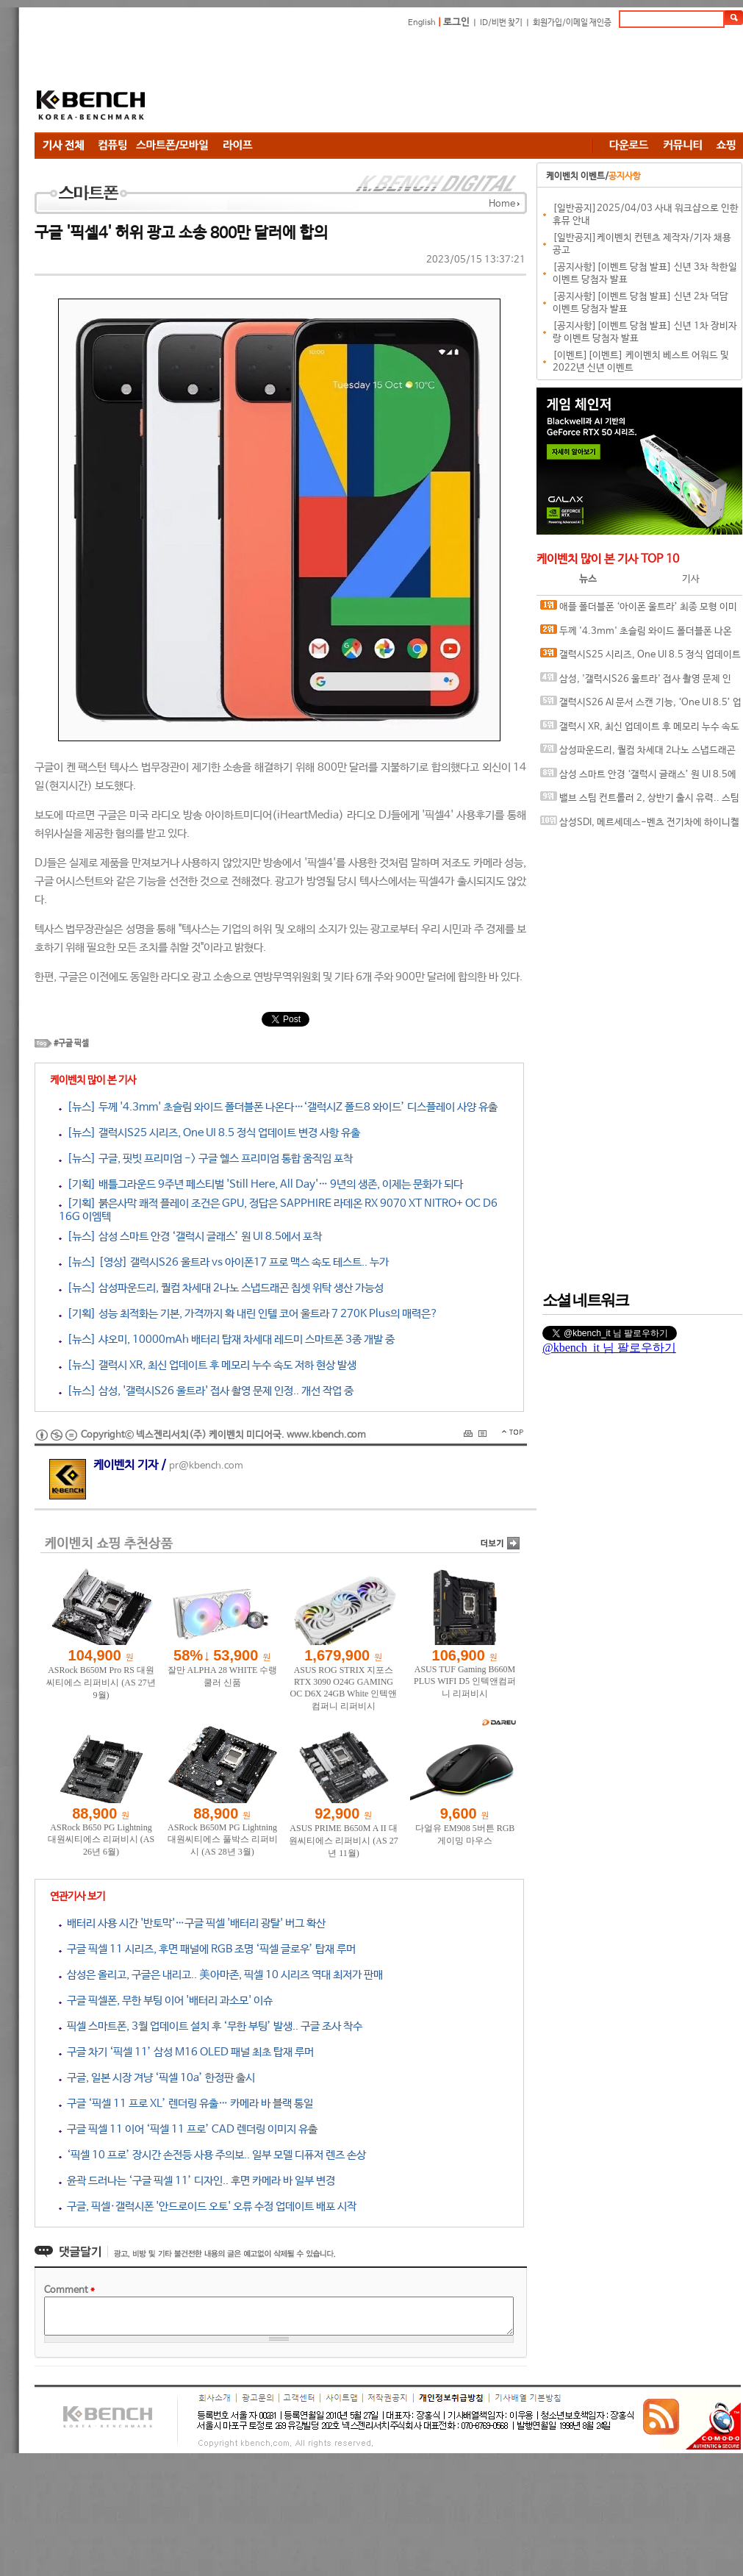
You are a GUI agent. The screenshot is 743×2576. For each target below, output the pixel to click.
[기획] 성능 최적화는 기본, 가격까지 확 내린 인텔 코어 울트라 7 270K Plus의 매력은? (248, 1313)
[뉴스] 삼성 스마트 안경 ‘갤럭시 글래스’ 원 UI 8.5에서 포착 (190, 1236)
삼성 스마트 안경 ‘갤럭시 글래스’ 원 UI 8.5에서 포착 (638, 778)
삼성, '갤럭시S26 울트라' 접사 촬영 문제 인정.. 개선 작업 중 (635, 682)
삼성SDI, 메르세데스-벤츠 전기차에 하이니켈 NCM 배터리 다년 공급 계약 (639, 825)
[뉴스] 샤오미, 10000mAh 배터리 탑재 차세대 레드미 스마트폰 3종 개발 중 (227, 1339)
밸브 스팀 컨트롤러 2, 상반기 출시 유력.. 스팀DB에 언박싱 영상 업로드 (639, 801)
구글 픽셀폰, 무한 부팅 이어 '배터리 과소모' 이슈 (166, 2000)
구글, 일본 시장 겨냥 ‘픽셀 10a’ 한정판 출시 (157, 2078)
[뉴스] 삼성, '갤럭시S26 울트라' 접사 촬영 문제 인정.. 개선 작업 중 (206, 1391)
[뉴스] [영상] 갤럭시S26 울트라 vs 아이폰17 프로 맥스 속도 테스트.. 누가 (224, 1262)
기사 (691, 579)
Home (502, 204)
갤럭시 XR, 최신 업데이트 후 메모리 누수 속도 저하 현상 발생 (639, 730)
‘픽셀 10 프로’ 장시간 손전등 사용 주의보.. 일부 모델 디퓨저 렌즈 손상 (212, 2155)
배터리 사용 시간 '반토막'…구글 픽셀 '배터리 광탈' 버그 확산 (192, 1923)
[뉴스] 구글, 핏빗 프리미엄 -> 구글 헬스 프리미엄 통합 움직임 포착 (206, 1158)
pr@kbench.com (206, 1465)
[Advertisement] (262, 83)
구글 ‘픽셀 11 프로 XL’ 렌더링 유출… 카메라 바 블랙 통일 (186, 2103)
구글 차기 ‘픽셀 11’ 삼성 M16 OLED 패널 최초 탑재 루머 (186, 2052)
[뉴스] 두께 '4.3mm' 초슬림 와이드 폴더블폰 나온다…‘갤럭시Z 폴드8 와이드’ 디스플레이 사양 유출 (278, 1107)
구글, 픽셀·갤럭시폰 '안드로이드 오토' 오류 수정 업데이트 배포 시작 (207, 2206)
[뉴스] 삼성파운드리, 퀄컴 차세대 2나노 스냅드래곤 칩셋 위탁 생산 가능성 (221, 1288)
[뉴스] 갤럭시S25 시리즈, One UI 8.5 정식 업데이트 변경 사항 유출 (209, 1133)
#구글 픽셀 (71, 1043)
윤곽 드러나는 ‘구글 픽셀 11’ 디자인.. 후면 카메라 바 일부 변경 (197, 2180)
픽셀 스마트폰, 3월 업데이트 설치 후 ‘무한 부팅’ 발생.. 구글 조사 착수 (210, 2026)
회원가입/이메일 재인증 (572, 22)
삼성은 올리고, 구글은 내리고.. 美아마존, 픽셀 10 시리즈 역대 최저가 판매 (221, 1975)
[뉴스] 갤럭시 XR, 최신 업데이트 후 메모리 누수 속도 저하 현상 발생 (207, 1365)
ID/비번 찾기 (501, 22)
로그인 (456, 22)
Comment (69, 2290)
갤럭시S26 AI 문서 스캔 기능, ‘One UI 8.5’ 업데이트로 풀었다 (641, 706)
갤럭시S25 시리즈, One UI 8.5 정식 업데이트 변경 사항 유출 (640, 658)
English (422, 22)
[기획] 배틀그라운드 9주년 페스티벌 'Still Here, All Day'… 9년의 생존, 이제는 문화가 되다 (261, 1184)
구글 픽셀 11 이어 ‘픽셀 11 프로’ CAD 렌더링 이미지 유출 (188, 2129)
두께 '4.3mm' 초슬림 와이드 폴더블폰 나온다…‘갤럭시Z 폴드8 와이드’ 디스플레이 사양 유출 (638, 634)
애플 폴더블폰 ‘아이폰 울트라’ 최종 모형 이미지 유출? (638, 610)
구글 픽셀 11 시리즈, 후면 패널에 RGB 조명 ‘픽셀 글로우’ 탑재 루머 (207, 1949)
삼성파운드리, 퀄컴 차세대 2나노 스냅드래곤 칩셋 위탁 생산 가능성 (638, 753)
